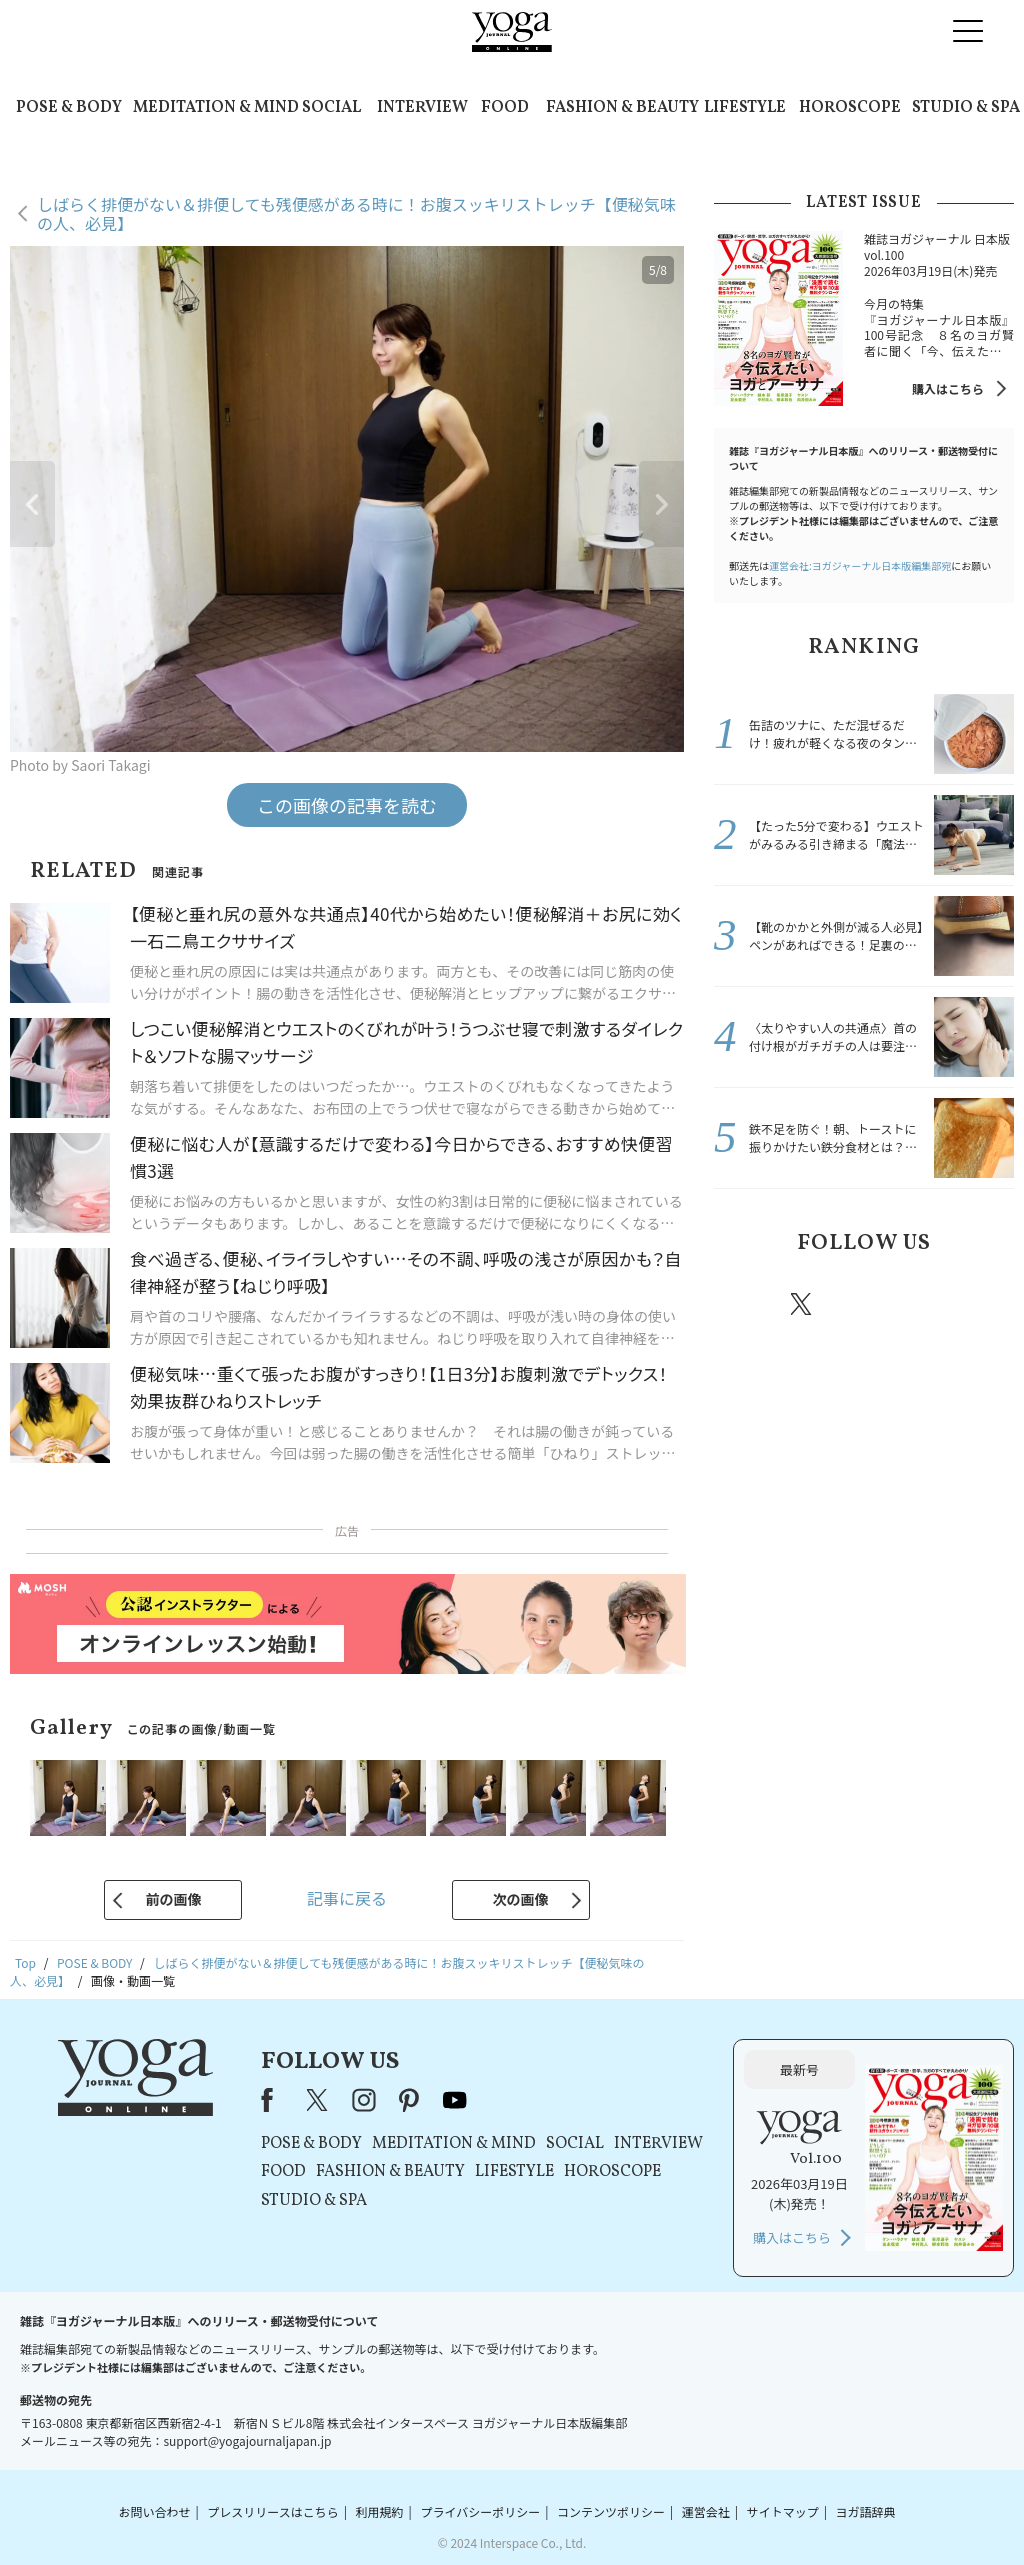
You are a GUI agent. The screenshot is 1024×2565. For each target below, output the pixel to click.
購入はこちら (948, 388)
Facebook (745, 1304)
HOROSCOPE (850, 108)
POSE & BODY (69, 108)
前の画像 (173, 1899)
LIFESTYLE (745, 108)
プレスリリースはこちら (272, 2511)
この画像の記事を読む (347, 805)
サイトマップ (783, 2511)
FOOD (505, 108)
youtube (455, 2100)
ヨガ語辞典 (866, 2511)
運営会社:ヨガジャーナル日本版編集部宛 (860, 565)
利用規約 (380, 2511)
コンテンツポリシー (611, 2511)
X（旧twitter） (803, 1304)
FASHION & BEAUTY (622, 108)
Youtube (979, 1304)
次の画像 (521, 1899)
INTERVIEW (422, 108)
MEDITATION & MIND (216, 108)
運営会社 (706, 2511)
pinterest (922, 1304)
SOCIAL (331, 108)
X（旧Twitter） (319, 2100)
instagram (861, 1303)
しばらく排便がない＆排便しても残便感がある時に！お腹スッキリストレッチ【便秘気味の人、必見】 (356, 213)
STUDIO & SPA (966, 108)
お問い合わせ (154, 2511)
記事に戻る (347, 1898)
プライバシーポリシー (480, 2511)
